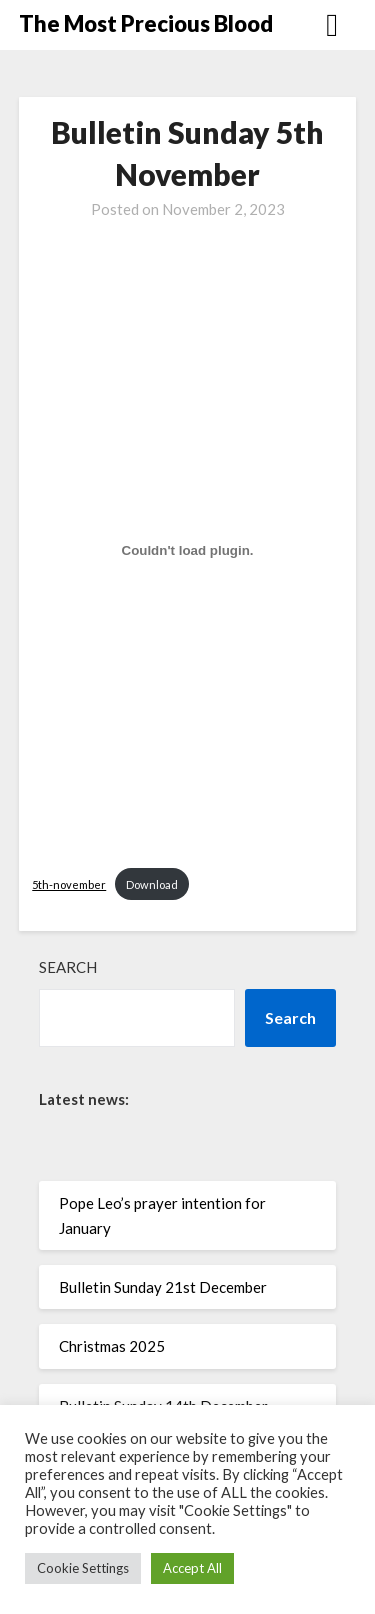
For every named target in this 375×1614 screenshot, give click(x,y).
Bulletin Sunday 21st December (163, 1287)
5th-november (69, 884)
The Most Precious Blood (146, 23)
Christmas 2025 (112, 1346)
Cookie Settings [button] (83, 1568)
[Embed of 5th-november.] (187, 551)
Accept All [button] (192, 1568)
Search (68, 967)
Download (152, 884)
